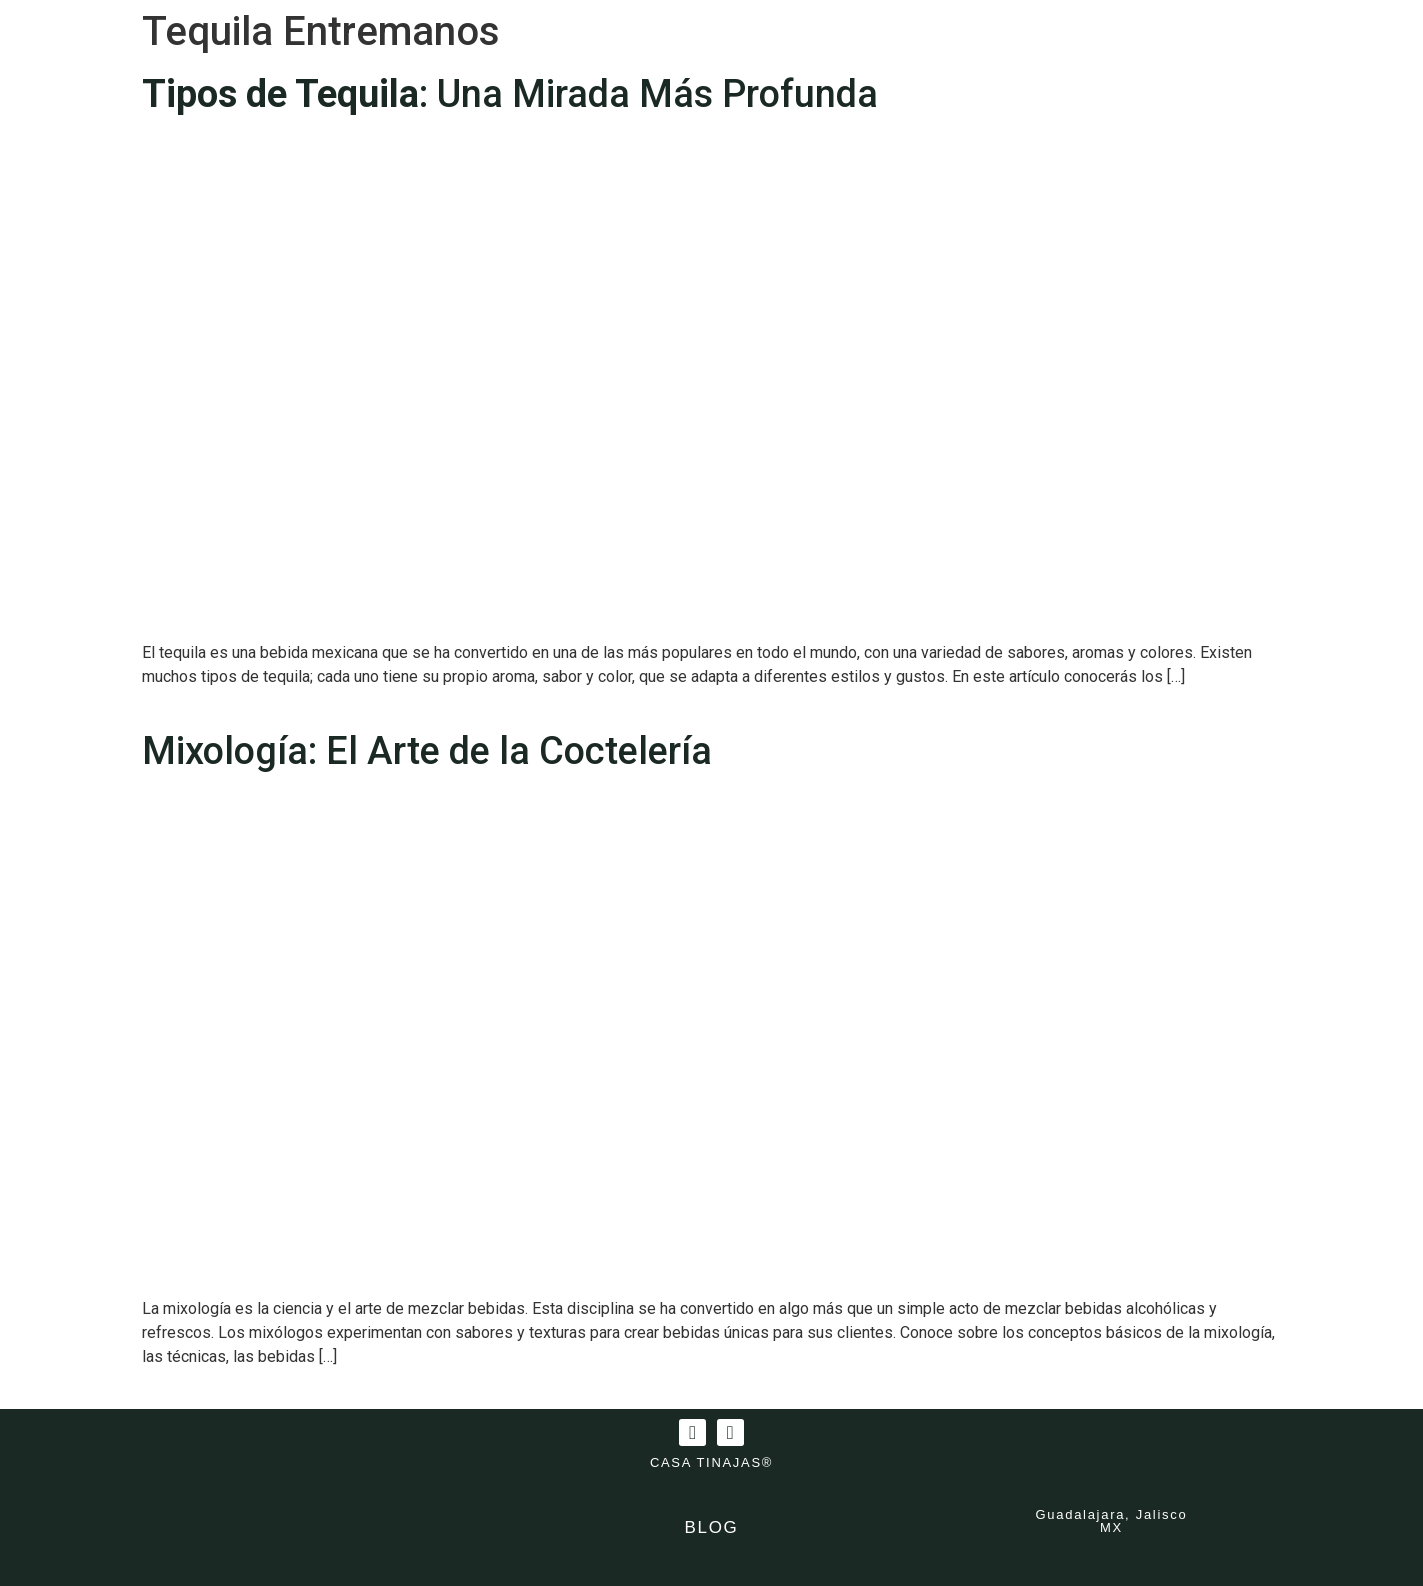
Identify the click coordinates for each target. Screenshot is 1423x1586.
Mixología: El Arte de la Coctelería (427, 751)
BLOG (711, 1527)
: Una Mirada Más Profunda (510, 94)
